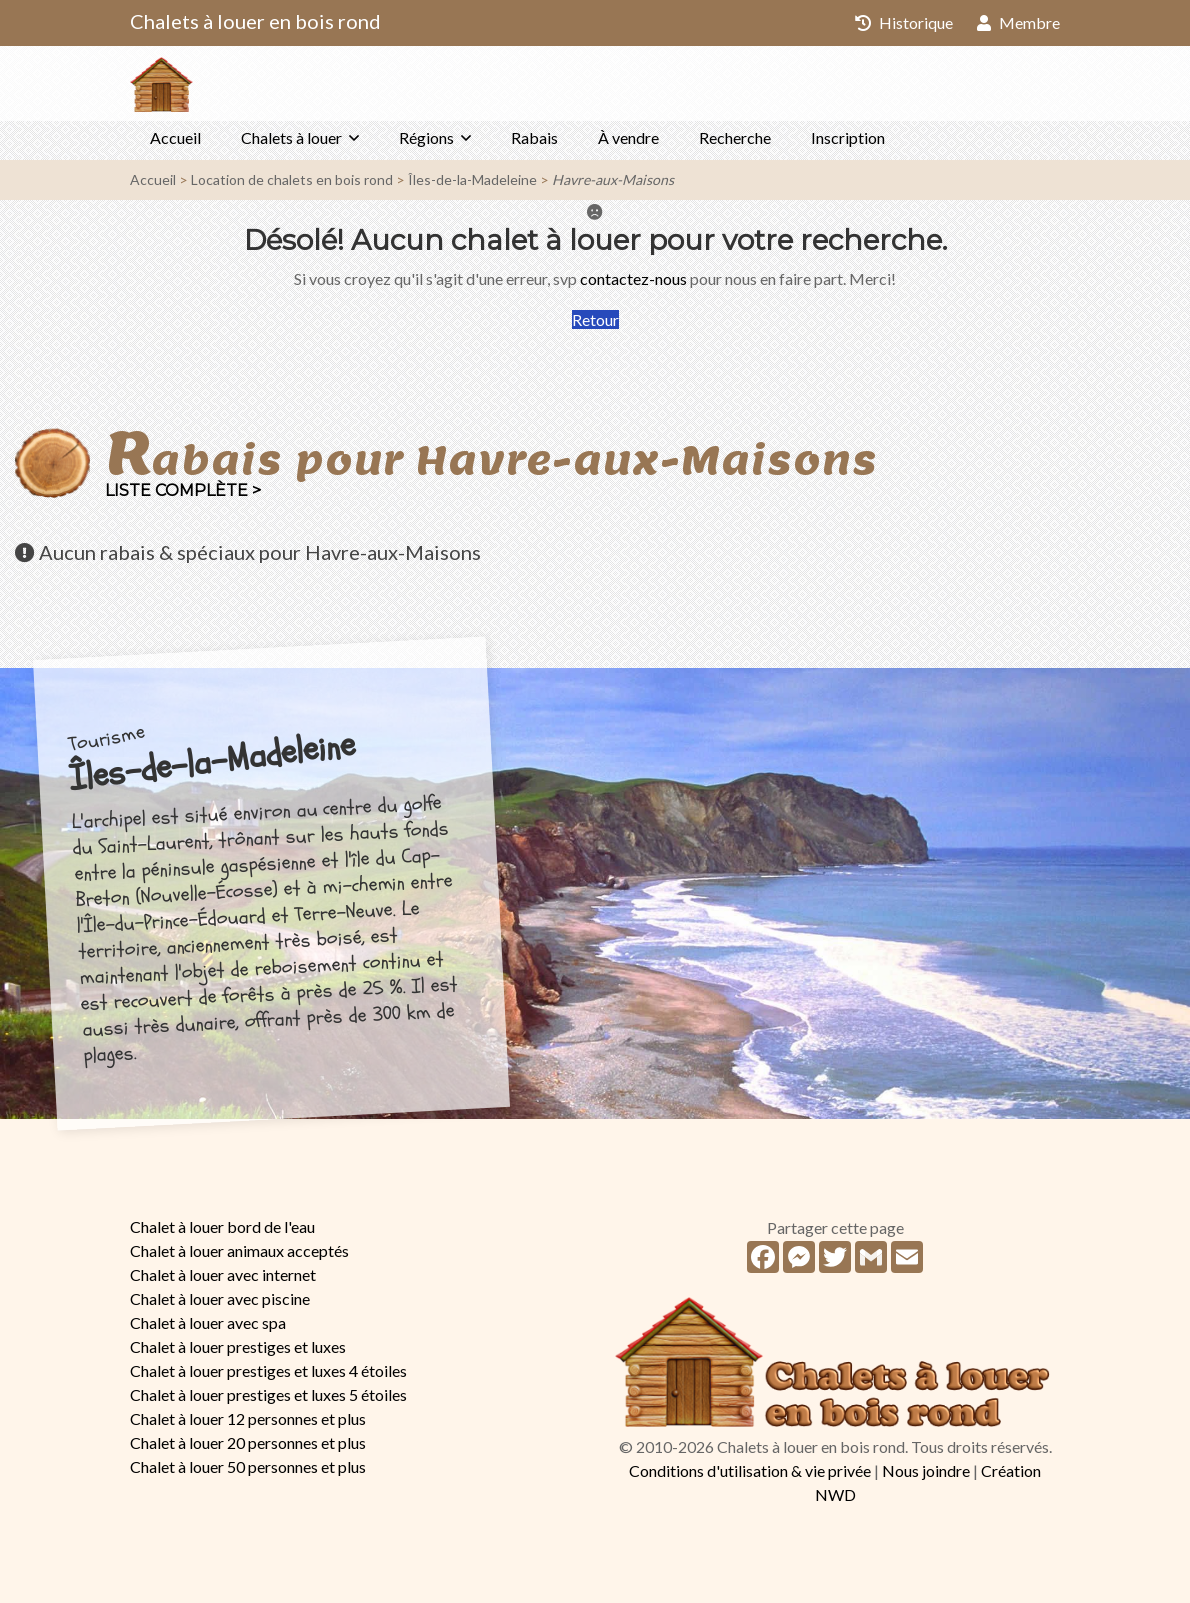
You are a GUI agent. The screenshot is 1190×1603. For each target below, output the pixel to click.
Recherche (735, 137)
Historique (904, 22)
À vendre (628, 137)
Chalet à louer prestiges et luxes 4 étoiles (268, 1370)
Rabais (534, 137)
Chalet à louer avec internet (223, 1274)
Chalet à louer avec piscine (220, 1298)
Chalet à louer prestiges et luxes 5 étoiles (268, 1394)
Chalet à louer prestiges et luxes (238, 1346)
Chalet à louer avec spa (208, 1322)
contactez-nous (633, 278)
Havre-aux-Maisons (613, 179)
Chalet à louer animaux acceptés (239, 1250)
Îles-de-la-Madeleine (472, 179)
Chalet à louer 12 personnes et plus (248, 1418)
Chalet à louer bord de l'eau (222, 1226)
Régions (426, 137)
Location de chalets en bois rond (292, 179)
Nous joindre (926, 1470)
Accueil (175, 137)
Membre (1018, 22)
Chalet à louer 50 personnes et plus (248, 1466)
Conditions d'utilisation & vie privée (750, 1470)
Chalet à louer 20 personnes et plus (248, 1442)
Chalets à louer (291, 137)
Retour (595, 319)
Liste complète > (183, 490)
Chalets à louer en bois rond (255, 21)
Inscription (848, 137)
